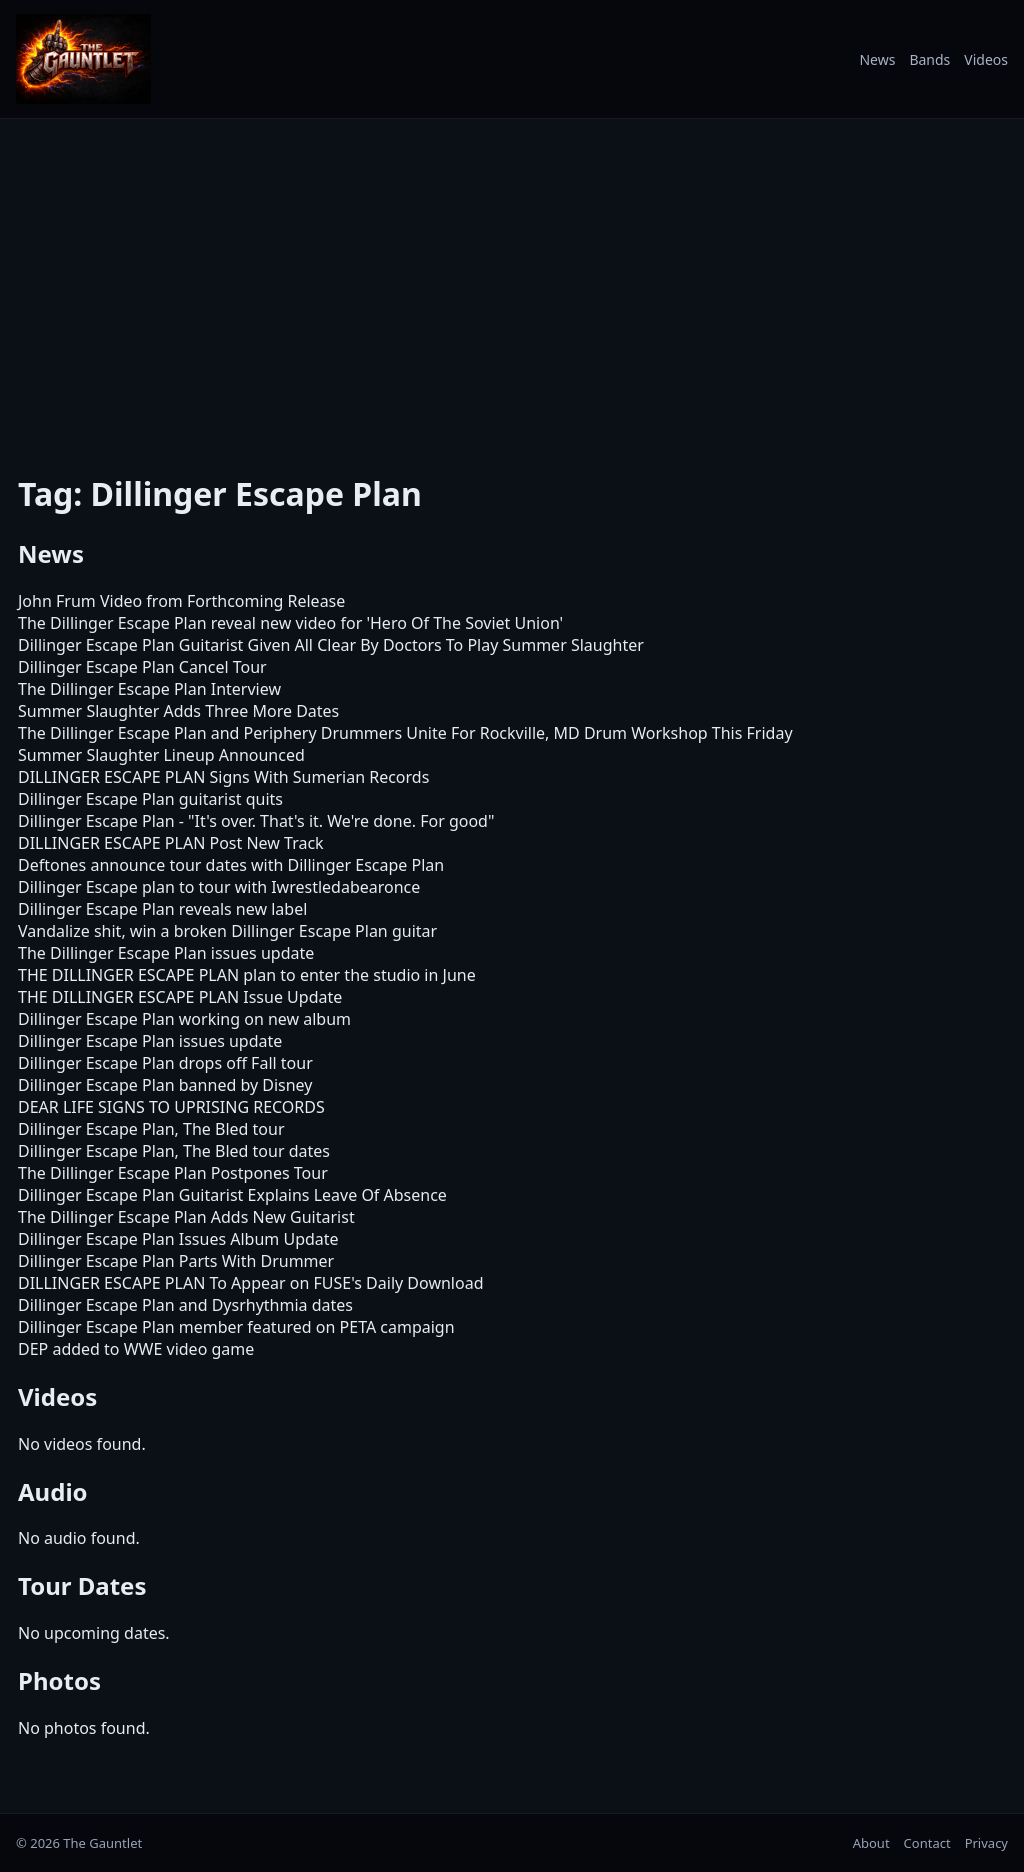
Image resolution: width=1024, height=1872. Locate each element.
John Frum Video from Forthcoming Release (181, 601)
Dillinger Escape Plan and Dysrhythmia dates (185, 1305)
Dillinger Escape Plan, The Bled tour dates (174, 1151)
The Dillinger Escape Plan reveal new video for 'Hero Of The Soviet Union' (290, 623)
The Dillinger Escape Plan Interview (149, 689)
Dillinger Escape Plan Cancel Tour (142, 667)
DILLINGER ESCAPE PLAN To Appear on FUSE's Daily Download (250, 1283)
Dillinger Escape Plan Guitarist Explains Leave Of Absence (232, 1195)
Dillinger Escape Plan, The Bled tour (151, 1129)
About (871, 1843)
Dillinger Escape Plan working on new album (184, 1019)
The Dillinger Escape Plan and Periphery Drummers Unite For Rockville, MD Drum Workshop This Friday (405, 733)
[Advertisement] (512, 283)
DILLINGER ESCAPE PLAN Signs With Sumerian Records (223, 777)
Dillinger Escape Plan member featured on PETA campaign (236, 1327)
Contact (927, 1843)
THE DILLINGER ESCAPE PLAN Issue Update (180, 997)
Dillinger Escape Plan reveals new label (162, 909)
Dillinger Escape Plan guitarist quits (150, 799)
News (877, 59)
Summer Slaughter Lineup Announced (161, 755)
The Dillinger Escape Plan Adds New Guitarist (186, 1217)
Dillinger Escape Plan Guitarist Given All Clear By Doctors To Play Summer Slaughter (331, 645)
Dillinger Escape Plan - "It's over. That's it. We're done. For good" (256, 821)
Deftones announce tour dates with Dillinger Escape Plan (231, 865)
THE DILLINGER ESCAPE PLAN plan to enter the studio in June (247, 975)
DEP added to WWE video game (136, 1349)
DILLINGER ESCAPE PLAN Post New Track (171, 843)
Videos (986, 59)
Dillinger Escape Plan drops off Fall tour (165, 1063)
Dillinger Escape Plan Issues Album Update (178, 1239)
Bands (929, 59)
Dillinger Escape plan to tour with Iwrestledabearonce (219, 887)
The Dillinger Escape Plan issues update (166, 953)
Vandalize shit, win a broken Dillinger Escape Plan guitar (227, 931)
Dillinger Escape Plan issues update (150, 1041)
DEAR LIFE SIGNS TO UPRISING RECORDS (171, 1107)
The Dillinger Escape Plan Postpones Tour (173, 1173)
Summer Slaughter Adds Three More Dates (178, 711)
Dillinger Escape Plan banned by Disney (165, 1085)
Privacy (986, 1843)
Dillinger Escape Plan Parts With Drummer (176, 1261)
